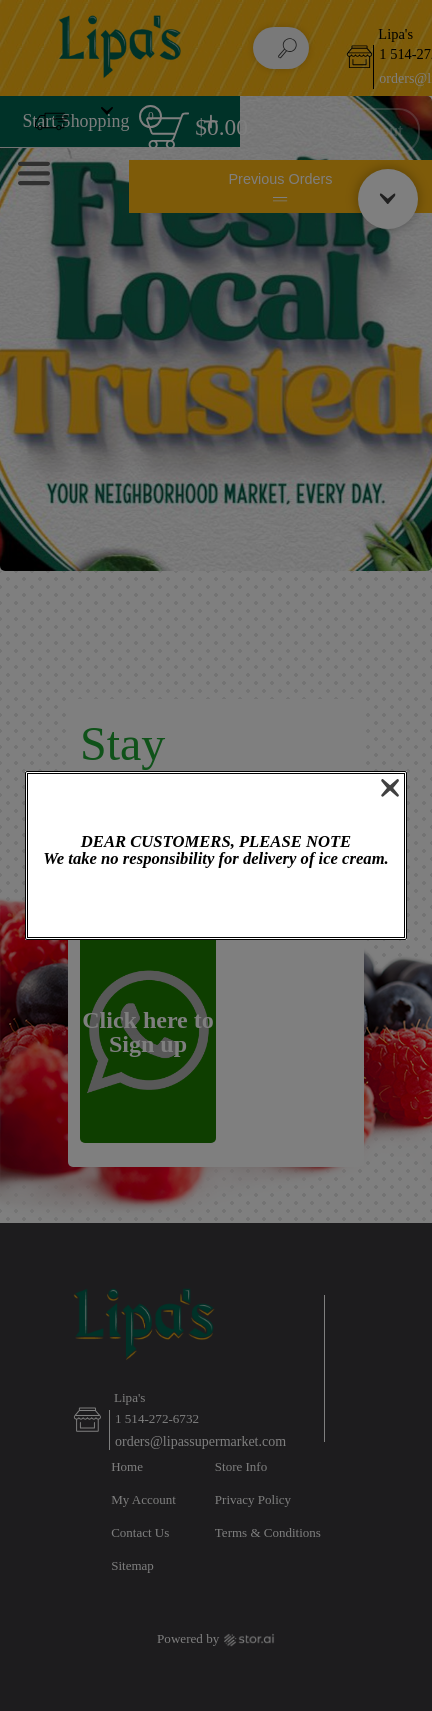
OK (216, 904)
